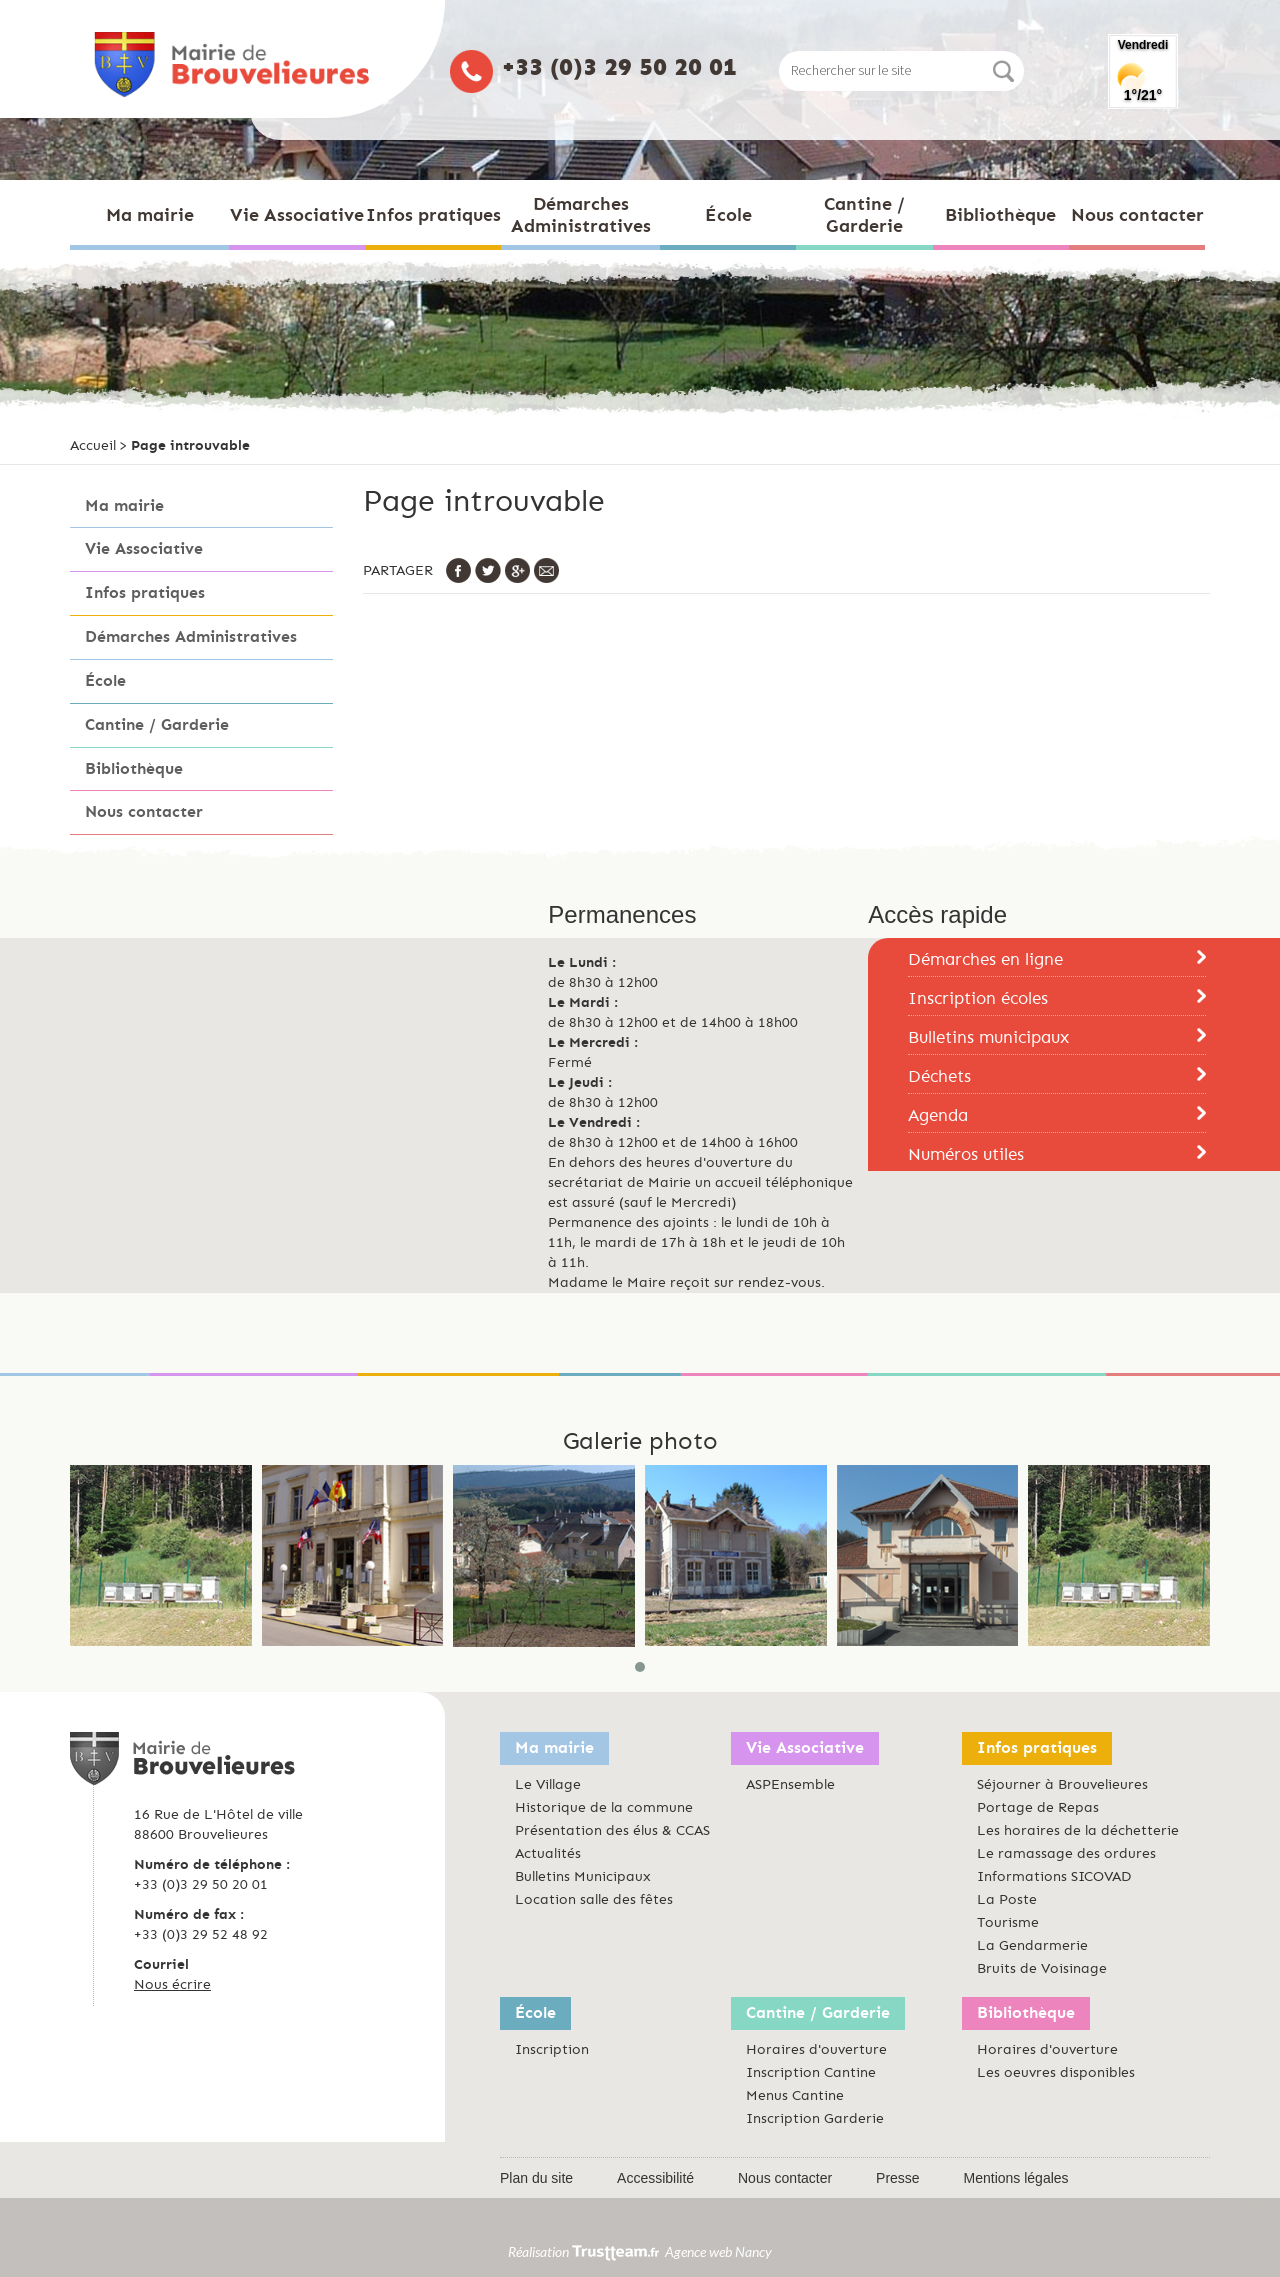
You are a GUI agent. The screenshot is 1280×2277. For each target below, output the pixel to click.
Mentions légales (1016, 2178)
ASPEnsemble (790, 1784)
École (105, 680)
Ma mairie (124, 505)
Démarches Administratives (191, 636)
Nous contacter (144, 811)
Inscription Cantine (811, 2072)
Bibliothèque (134, 768)
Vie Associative (144, 548)
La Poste (1007, 1899)
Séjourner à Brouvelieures (1062, 1784)
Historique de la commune (604, 1807)
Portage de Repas (1038, 1807)
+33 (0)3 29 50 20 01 (619, 67)
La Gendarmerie (1032, 1945)
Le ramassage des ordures (1066, 1853)
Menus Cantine (795, 2095)
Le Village (548, 1784)
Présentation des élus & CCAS (612, 1830)
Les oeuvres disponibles (1056, 2072)
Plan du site (536, 2178)
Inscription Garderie (815, 2118)
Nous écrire (172, 1984)
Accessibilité (655, 2178)
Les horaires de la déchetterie (1078, 1830)
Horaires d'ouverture (816, 2049)
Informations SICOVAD (1054, 1876)
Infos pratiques (145, 592)
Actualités (548, 1853)
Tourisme (1008, 1922)
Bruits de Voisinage (1042, 1968)
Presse (898, 2178)
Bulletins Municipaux (583, 1876)
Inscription (552, 2049)
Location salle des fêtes (594, 1899)
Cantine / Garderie (157, 724)
